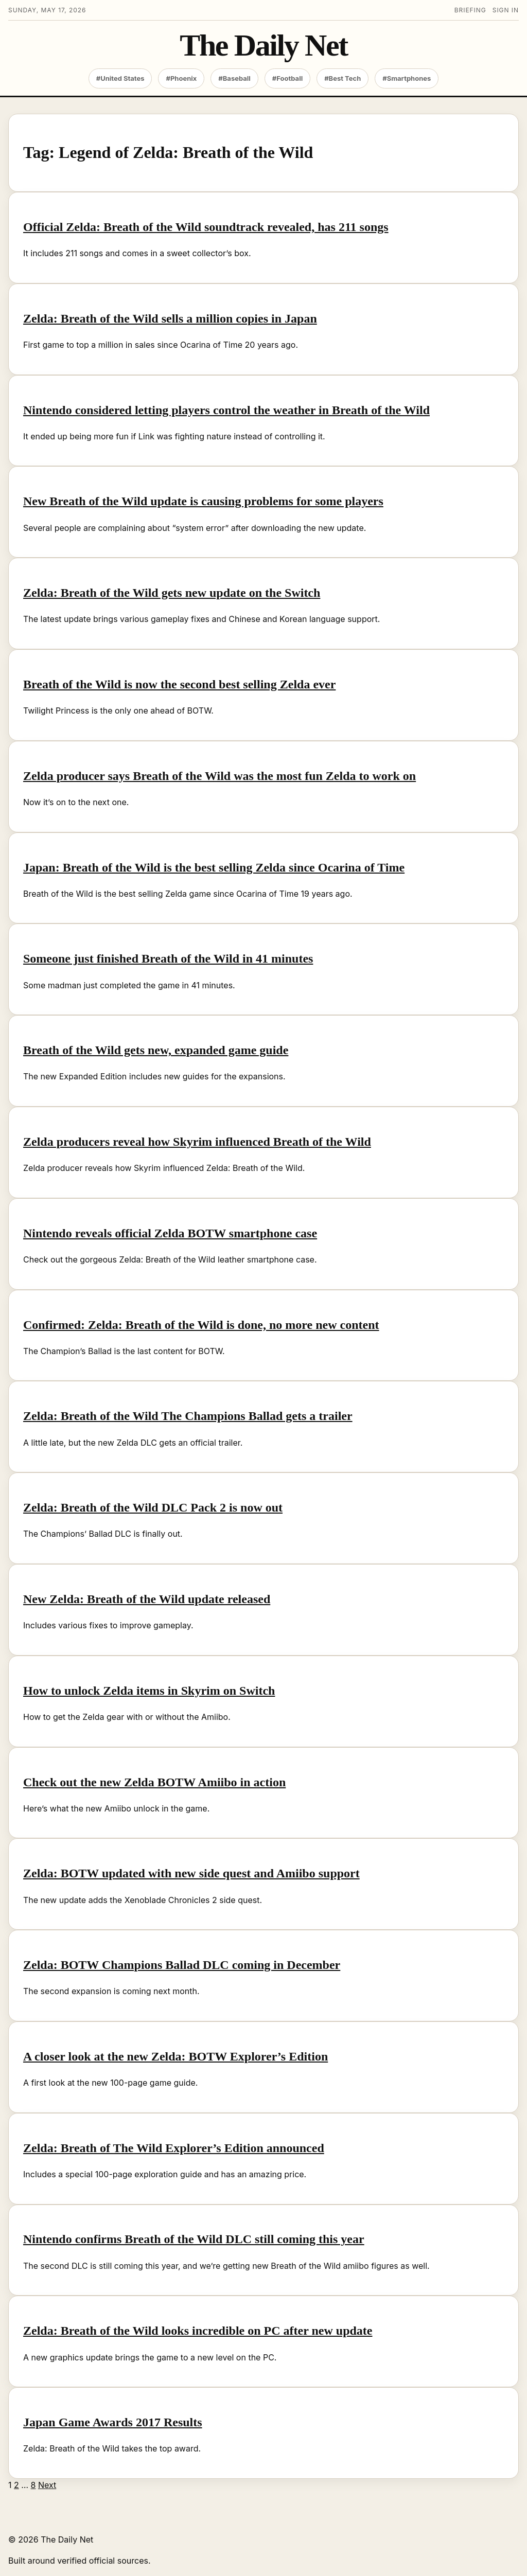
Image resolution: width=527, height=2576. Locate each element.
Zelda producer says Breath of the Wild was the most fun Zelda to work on (219, 776)
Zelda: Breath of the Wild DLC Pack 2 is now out (153, 1507)
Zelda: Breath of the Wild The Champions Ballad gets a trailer (188, 1416)
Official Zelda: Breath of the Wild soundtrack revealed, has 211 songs (206, 227)
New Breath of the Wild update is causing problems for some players (203, 501)
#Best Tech (342, 78)
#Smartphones (406, 78)
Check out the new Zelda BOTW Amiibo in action (154, 1782)
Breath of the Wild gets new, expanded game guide (155, 1050)
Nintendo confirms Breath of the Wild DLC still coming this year (193, 2239)
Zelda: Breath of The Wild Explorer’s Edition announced (173, 2148)
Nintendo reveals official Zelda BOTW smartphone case (170, 1233)
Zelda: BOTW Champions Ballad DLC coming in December (181, 1964)
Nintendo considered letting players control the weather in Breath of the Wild (226, 410)
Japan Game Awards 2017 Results (112, 2422)
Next (47, 2485)
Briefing (470, 10)
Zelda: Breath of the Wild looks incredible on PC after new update (197, 2330)
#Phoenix (181, 78)
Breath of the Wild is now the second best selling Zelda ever (179, 684)
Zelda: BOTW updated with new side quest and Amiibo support (191, 1873)
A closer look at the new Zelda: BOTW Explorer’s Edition (175, 2056)
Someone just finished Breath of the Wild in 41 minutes (168, 958)
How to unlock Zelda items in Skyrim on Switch (149, 1690)
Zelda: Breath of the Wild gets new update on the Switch (171, 592)
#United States (120, 78)
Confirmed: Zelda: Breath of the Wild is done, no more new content (201, 1324)
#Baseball (234, 78)
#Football (287, 78)
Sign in (506, 10)
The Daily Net (263, 45)
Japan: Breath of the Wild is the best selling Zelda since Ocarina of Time (214, 867)
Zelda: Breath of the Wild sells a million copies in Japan (170, 318)
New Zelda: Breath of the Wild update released (146, 1599)
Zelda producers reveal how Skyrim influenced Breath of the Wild (197, 1141)
